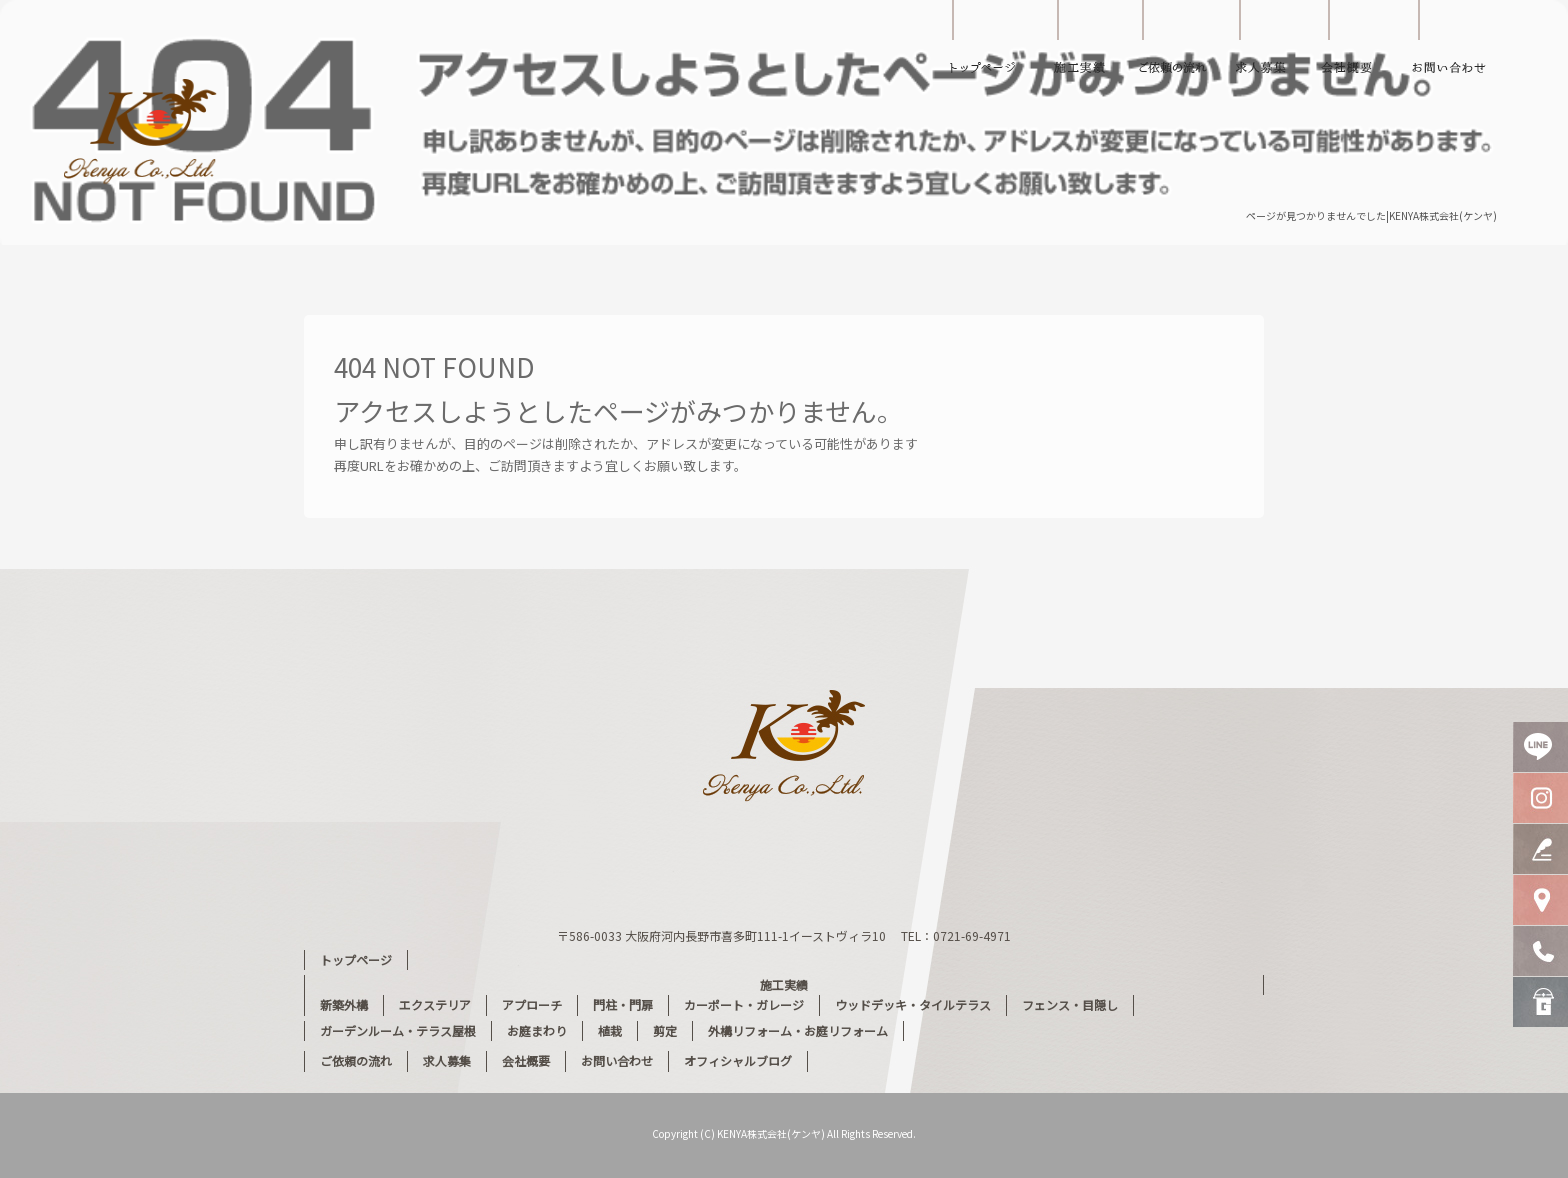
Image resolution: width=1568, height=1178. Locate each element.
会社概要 (1358, 45)
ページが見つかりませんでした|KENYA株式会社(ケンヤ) (1371, 215)
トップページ (983, 45)
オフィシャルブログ (738, 1060)
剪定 (665, 1030)
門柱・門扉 (623, 1004)
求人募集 (1263, 45)
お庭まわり (537, 1030)
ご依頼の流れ (1178, 45)
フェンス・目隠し (1070, 1004)
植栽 (610, 1030)
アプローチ (532, 1004)
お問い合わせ (1463, 45)
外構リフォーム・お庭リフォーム (798, 1030)
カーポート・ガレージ (744, 1004)
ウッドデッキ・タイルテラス (913, 1004)
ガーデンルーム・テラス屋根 (398, 1030)
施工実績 (1088, 45)
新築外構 (344, 1004)
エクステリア (435, 1004)
